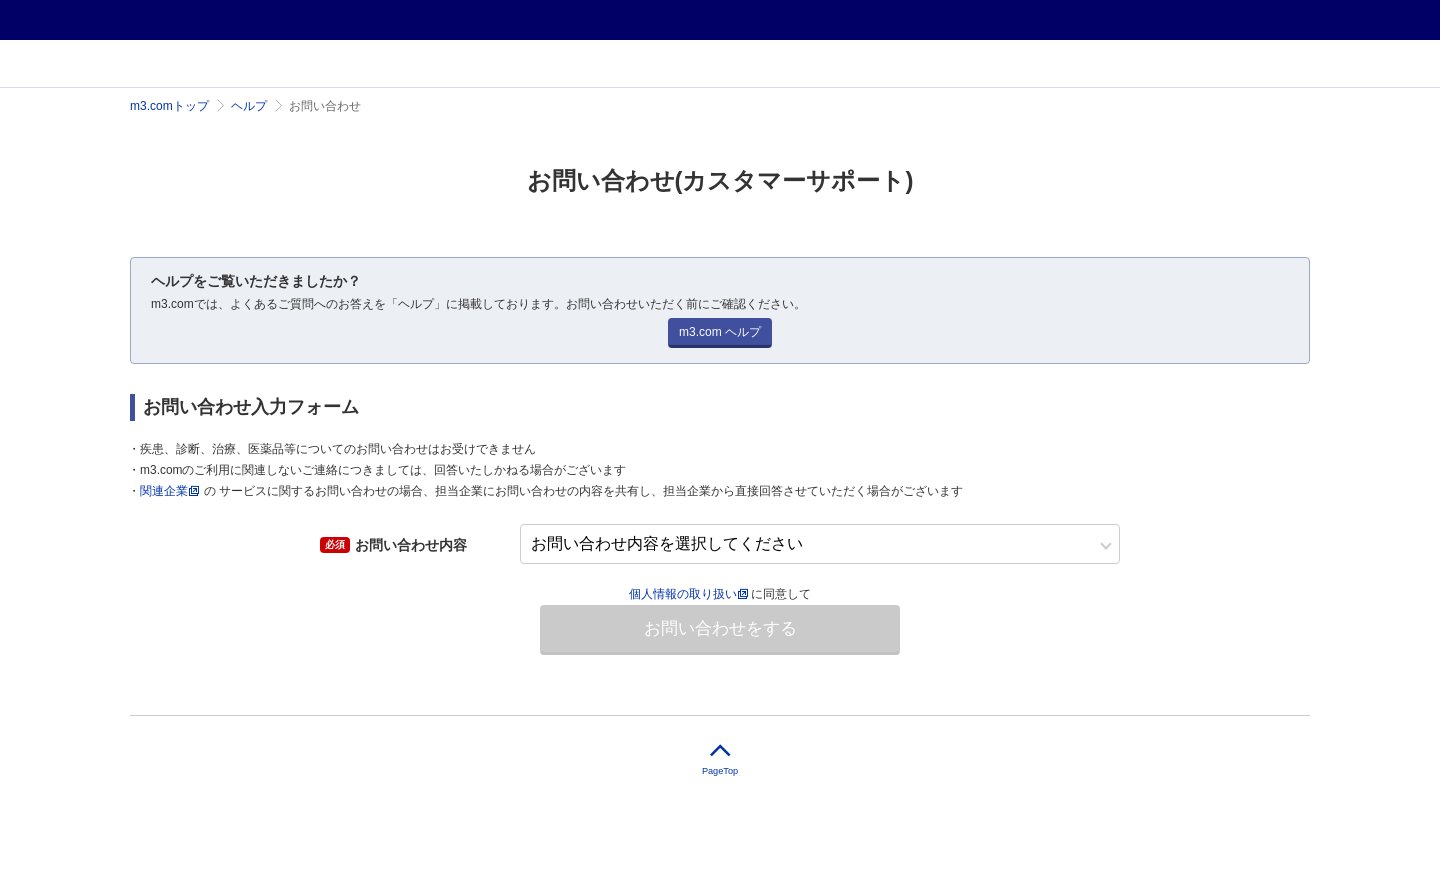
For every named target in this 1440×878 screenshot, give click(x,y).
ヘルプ (249, 106)
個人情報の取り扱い (688, 594)
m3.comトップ (169, 106)
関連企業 (164, 491)
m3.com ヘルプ (720, 332)
